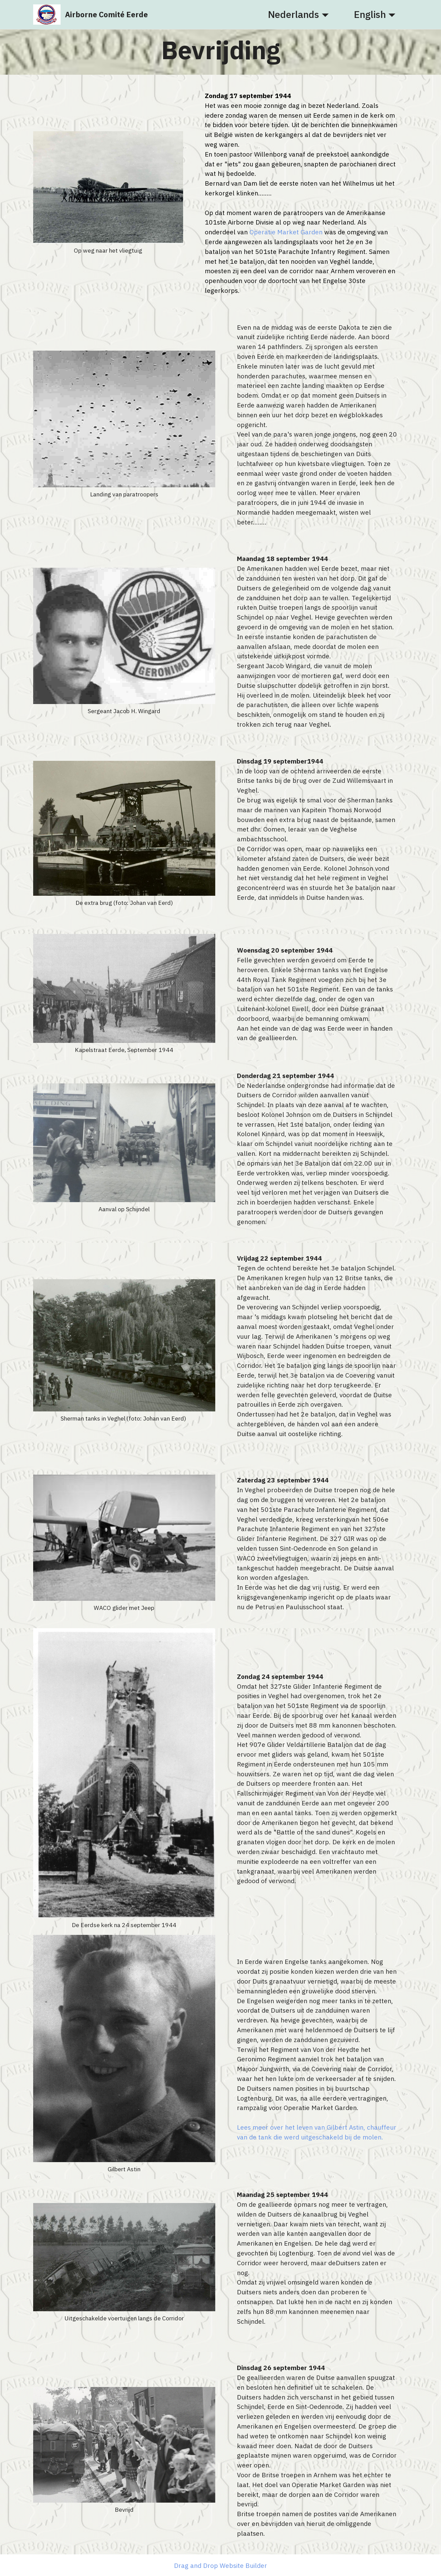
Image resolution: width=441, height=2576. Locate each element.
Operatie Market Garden (286, 232)
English (370, 14)
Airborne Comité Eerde (106, 14)
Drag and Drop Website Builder (220, 2565)
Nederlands (293, 14)
